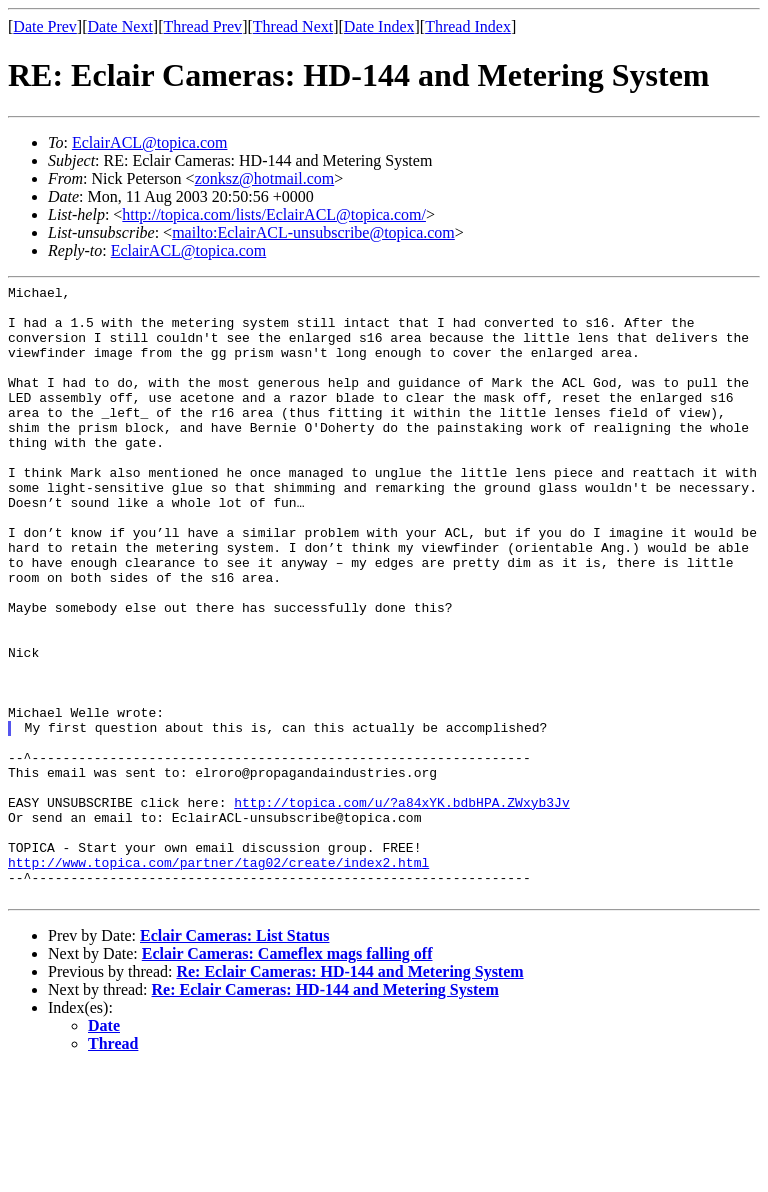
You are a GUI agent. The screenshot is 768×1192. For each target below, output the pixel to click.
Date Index (379, 26)
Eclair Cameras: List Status (234, 1058)
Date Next (120, 26)
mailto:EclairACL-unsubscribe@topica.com (313, 232)
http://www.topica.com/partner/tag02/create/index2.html (218, 979)
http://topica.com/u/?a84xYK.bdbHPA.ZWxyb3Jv (401, 907)
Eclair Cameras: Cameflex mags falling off (287, 1076)
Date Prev (45, 26)
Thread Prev (202, 26)
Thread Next (293, 26)
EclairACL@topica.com (150, 142)
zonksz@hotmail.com (265, 178)
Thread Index (468, 26)
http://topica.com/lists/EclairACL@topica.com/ (274, 214)
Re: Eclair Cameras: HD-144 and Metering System (349, 1094)
